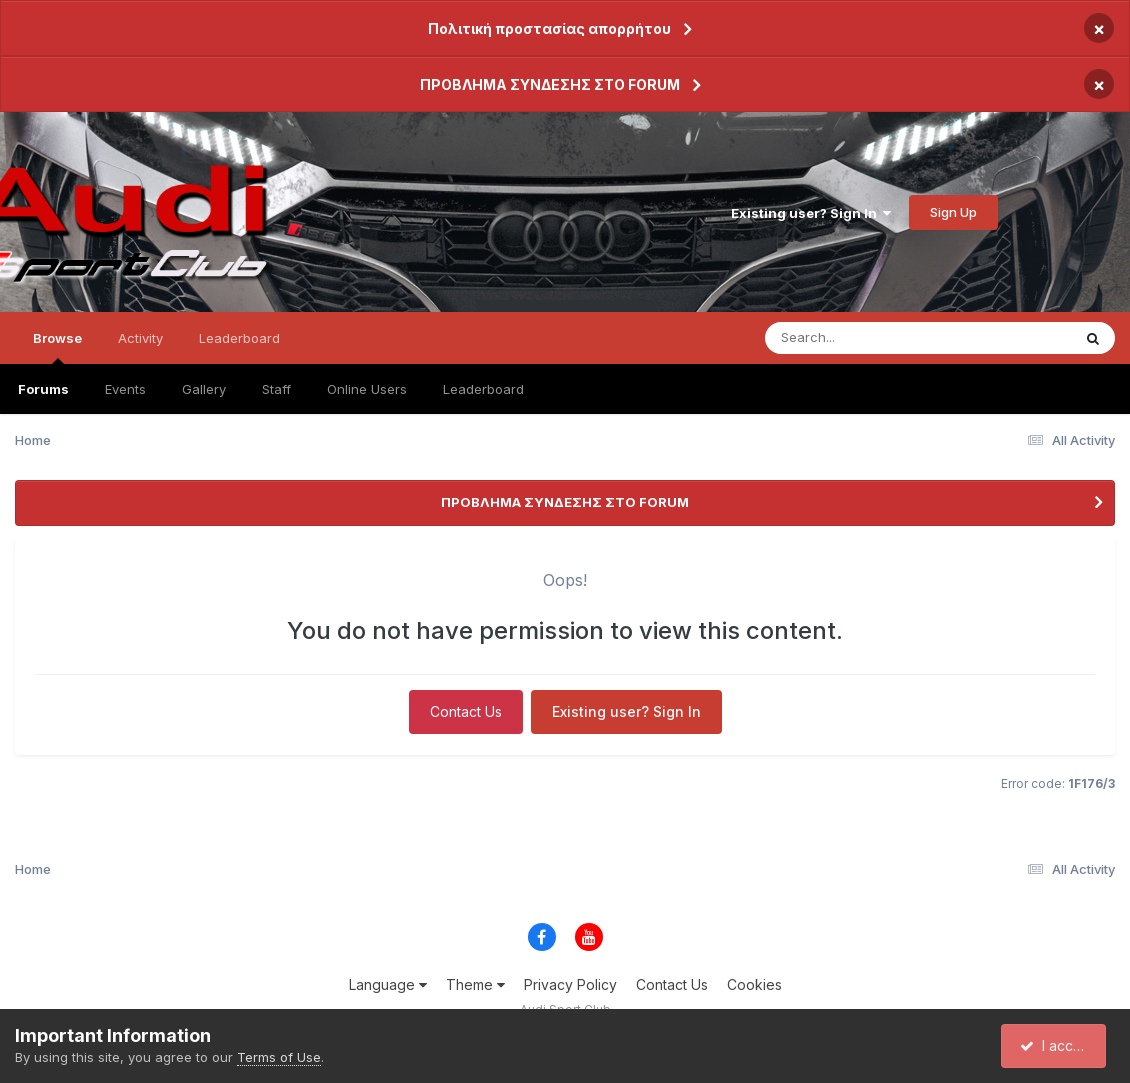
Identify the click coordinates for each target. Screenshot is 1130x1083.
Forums (43, 389)
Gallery (204, 389)
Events (125, 389)
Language (388, 984)
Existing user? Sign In (811, 213)
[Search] (898, 338)
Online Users (367, 389)
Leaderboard (483, 389)
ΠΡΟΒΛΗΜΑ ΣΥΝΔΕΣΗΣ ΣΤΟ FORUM (550, 84)
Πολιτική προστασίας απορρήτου (549, 28)
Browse (57, 347)
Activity (140, 338)
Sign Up (953, 212)
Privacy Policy (570, 984)
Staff (276, 389)
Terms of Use (279, 1057)
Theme (475, 984)
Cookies (754, 984)
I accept (1056, 1045)
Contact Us (466, 711)
